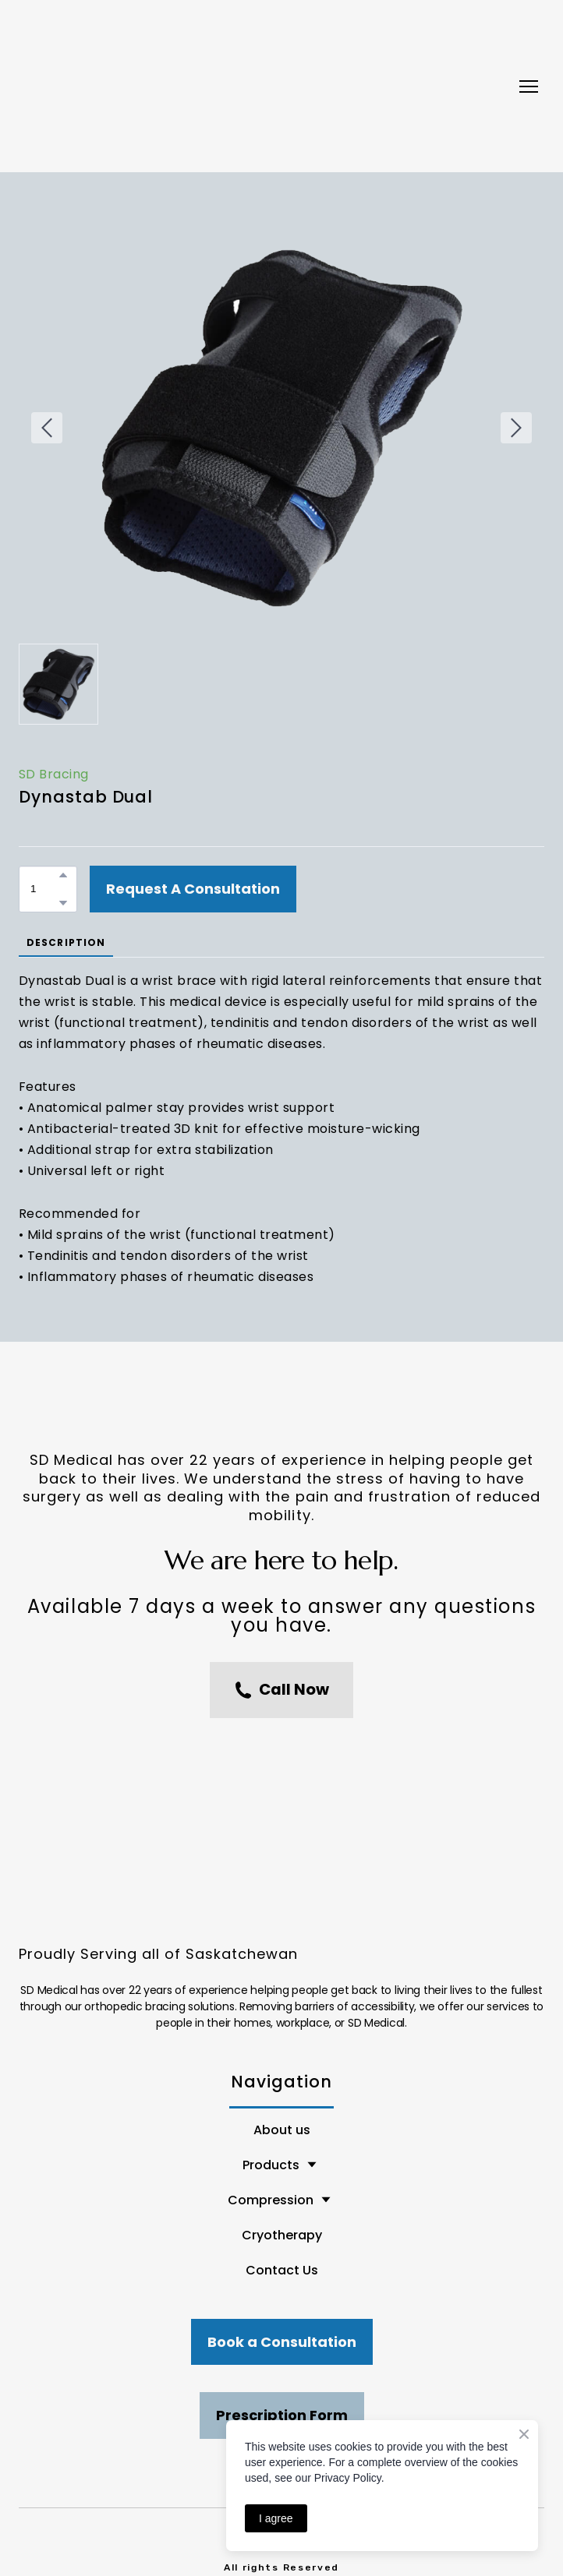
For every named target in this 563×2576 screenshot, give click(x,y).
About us (281, 2130)
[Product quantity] (44, 889)
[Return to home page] (266, 86)
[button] (63, 875)
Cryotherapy (282, 2235)
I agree (276, 2518)
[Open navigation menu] (528, 86)
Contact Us (282, 2270)
